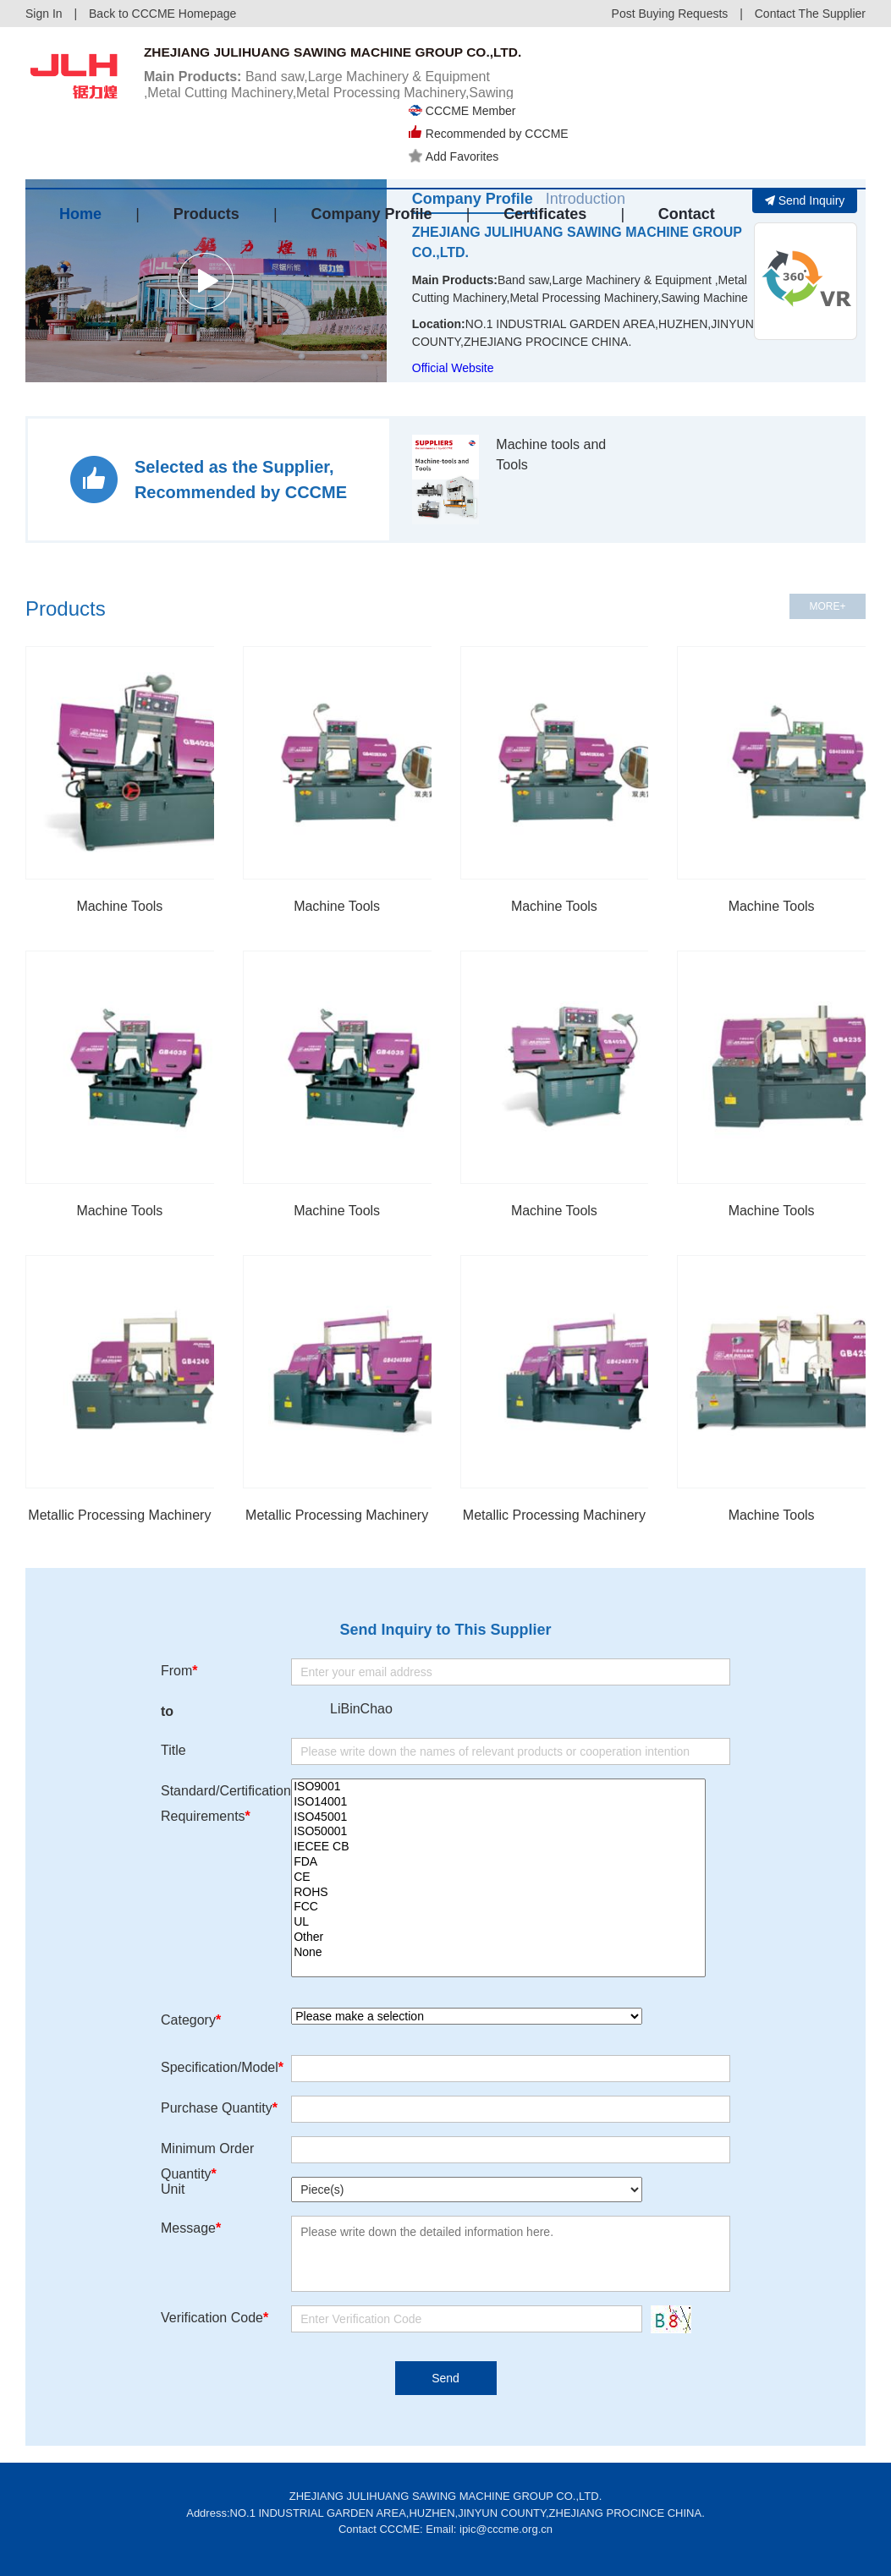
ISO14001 (498, 1802)
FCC (498, 1907)
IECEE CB (498, 1847)
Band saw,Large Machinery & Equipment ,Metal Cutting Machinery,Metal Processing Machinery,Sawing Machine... (332, 111)
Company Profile (371, 163)
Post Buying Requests (670, 13)
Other (498, 1937)
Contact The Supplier (810, 13)
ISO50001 (498, 1831)
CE (498, 1877)
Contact (686, 163)
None (498, 1952)
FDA (498, 1862)
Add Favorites (591, 100)
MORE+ (827, 606)
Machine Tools (119, 906)
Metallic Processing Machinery (119, 1515)
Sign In (44, 13)
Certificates (544, 163)
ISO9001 (498, 1787)
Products (206, 163)
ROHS (498, 1892)
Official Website (453, 368)
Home (80, 163)
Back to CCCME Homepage (162, 13)
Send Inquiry (805, 200)
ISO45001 (498, 1817)
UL (498, 1922)
